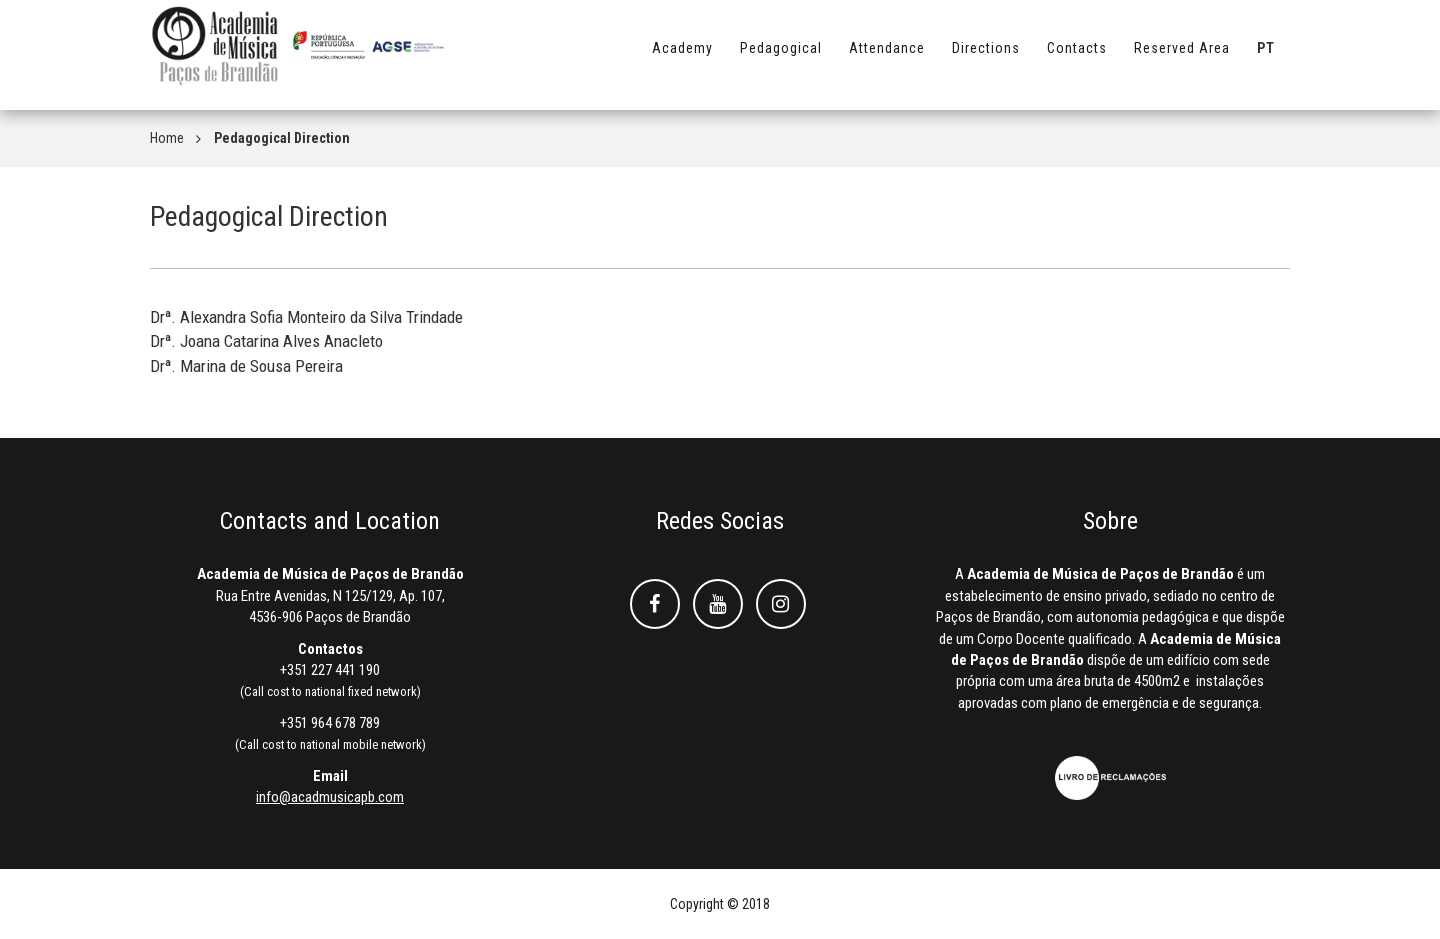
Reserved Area (1182, 57)
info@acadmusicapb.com (330, 797)
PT (1266, 57)
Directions (986, 57)
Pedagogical (781, 57)
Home (167, 138)
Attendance (887, 57)
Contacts (1077, 57)
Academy (682, 57)
